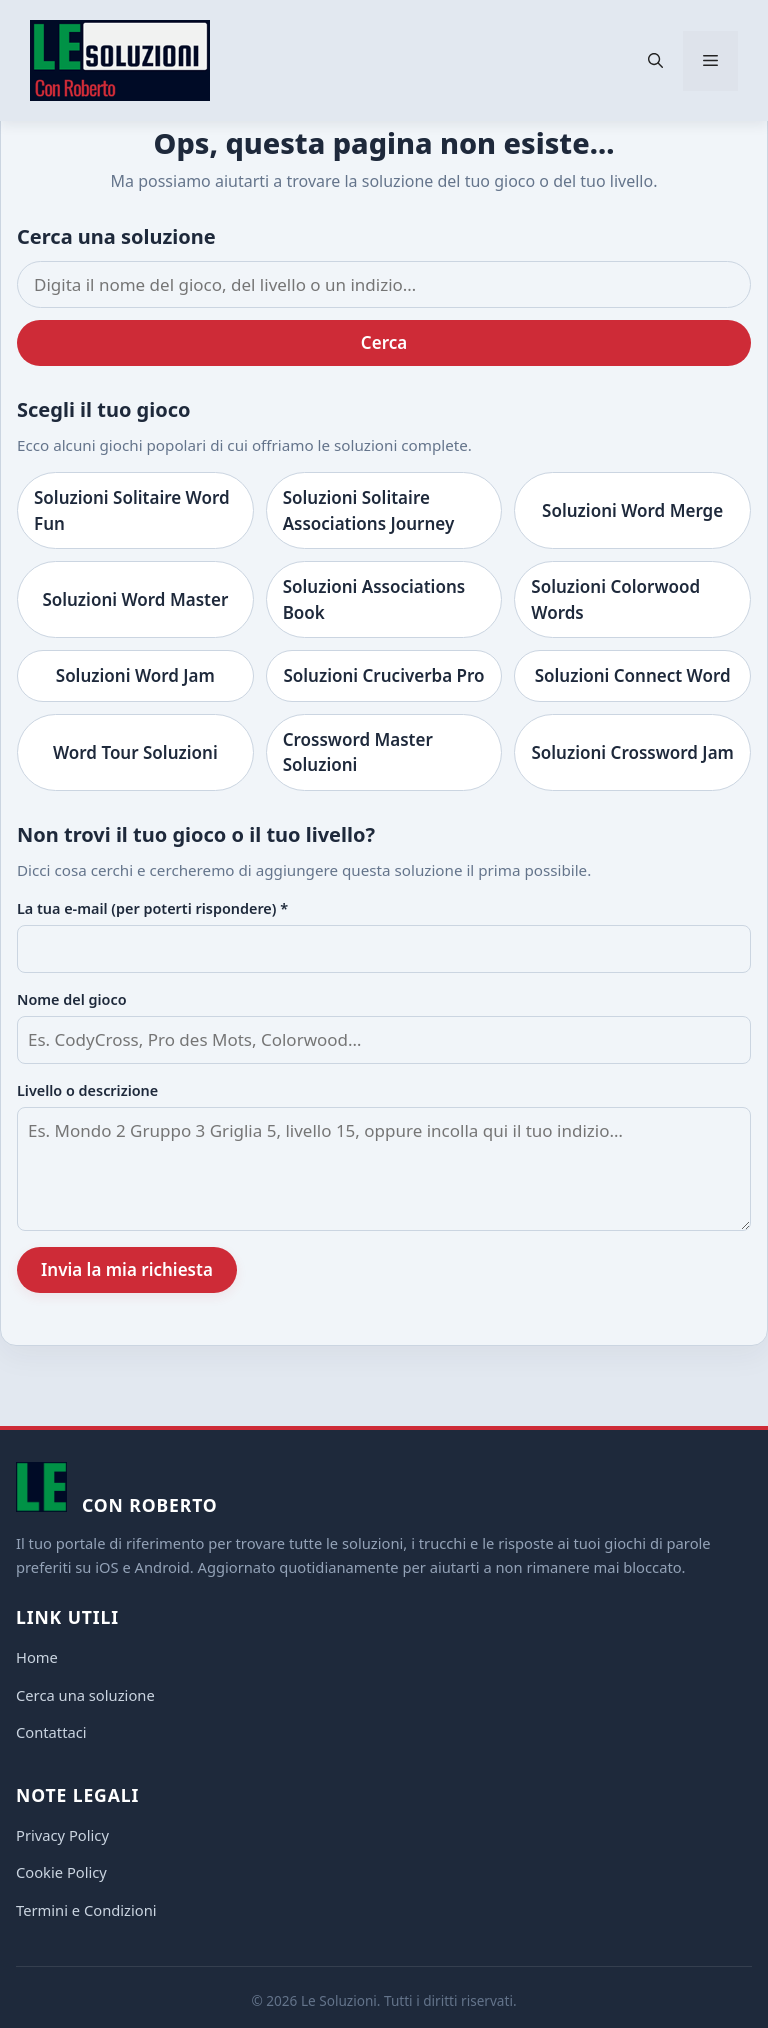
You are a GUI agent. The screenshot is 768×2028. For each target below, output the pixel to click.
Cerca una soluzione (85, 1695)
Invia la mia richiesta (127, 1269)
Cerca (384, 342)
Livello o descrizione (87, 1090)
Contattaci (51, 1732)
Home (37, 1657)
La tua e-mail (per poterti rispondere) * (152, 908)
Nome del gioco (72, 999)
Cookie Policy (61, 1872)
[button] (655, 61)
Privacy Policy (62, 1835)
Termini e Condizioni (86, 1910)
